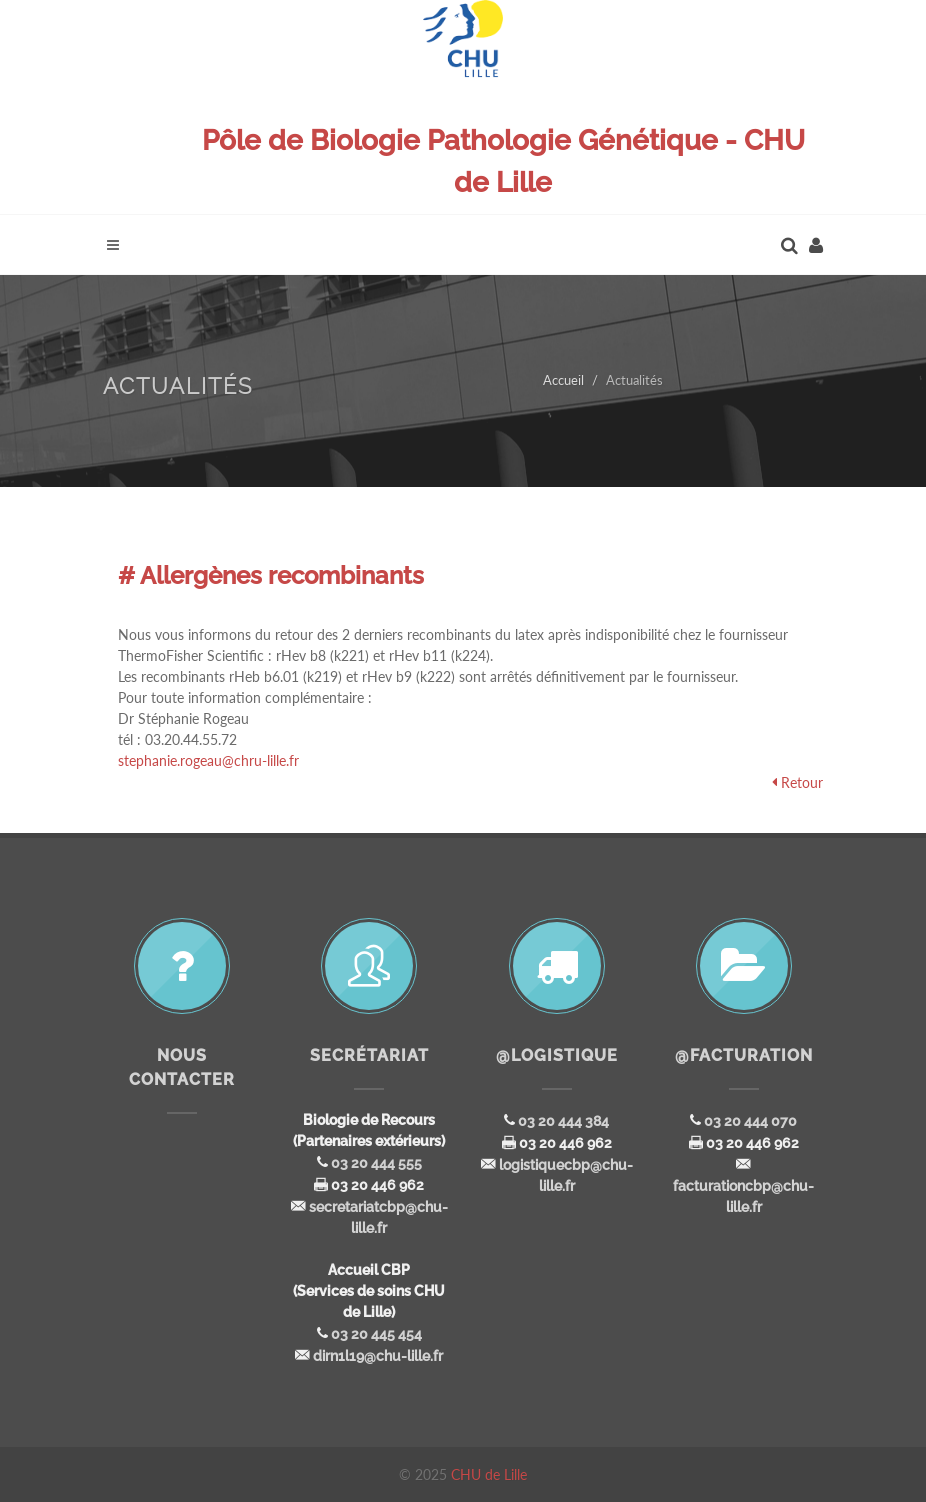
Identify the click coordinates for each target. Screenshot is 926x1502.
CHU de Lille (489, 1474)
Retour (802, 782)
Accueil (563, 380)
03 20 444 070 (750, 1121)
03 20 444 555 (376, 1163)
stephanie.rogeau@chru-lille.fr (208, 760)
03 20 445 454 (376, 1334)
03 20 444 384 (563, 1121)
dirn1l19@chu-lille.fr (378, 1356)
